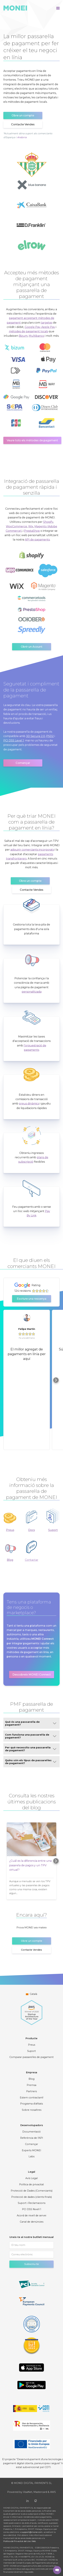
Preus (10, 1530)
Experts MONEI (31, 2150)
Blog (10, 1559)
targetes (46, 322)
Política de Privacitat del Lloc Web (19, 2541)
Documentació (31, 2131)
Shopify (48, 521)
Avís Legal (31, 2178)
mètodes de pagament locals (28, 331)
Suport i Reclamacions (31, 2203)
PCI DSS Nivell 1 (31, 2209)
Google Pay (32, 327)
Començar (23, 763)
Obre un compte (23, 115)
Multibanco (36, 335)
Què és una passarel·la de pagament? (30, 1723)
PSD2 (50, 736)
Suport (53, 1530)
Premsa (31, 2085)
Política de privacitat (31, 2184)
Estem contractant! (31, 2097)
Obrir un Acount (31, 646)
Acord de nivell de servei (31, 2215)
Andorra (22, 137)
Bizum (23, 335)
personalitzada (31, 991)
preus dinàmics (29, 1103)
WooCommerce (16, 526)
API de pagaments (37, 539)
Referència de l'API (31, 2137)
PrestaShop (32, 530)
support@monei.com (32, 2532)
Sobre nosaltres (31, 2109)
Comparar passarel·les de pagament (31, 2057)
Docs (31, 1530)
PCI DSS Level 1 (13, 740)
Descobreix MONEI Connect (31, 1674)
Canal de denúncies (31, 2221)
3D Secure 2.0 (35, 736)
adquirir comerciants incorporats (32, 849)
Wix (30, 526)
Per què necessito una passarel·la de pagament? (30, 1749)
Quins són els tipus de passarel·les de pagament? (30, 1762)
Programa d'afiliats (31, 2103)
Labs (31, 2156)
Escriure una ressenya (31, 1298)
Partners (31, 2091)
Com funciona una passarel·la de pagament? (30, 1736)
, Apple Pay (47, 327)
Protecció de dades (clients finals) (31, 2196)
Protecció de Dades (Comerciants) (31, 2190)
